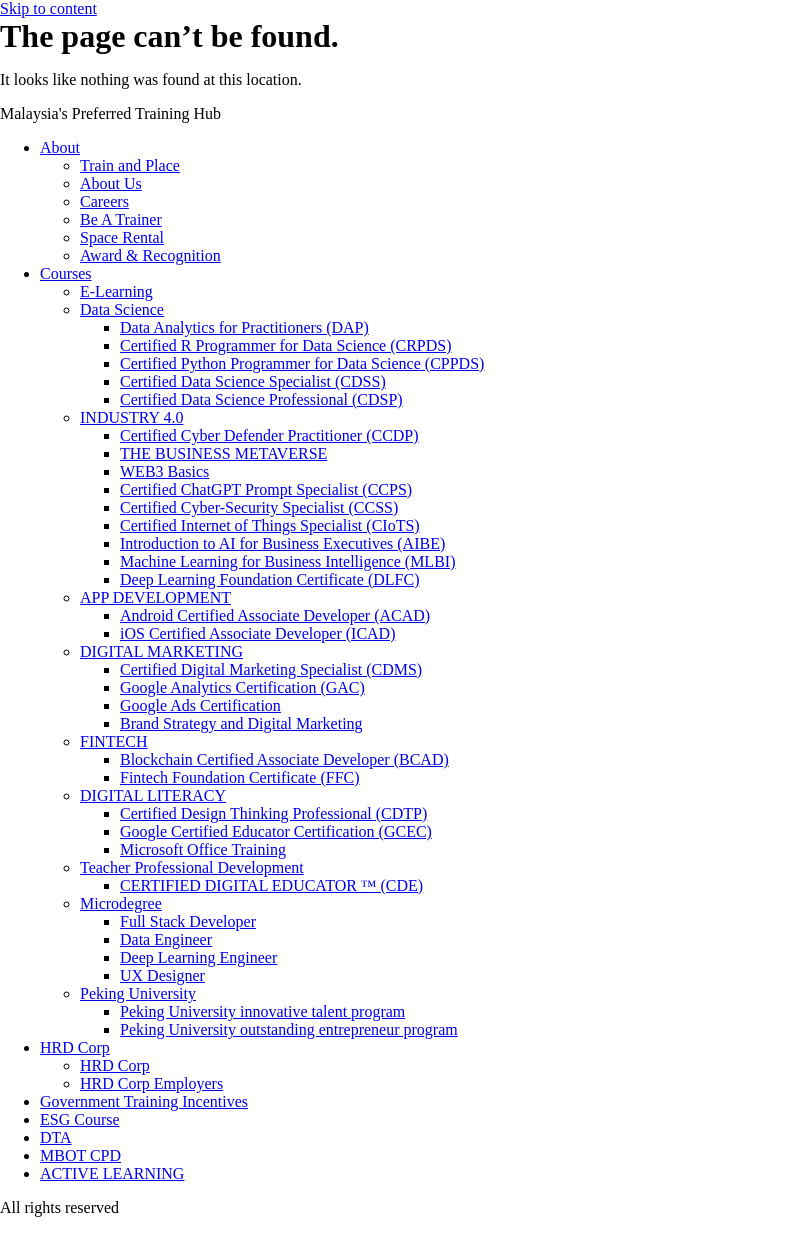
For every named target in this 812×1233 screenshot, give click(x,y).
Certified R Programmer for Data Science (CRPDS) (285, 345)
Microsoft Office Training (203, 849)
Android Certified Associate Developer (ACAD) (275, 615)
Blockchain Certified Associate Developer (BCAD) (284, 759)
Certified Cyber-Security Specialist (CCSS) (259, 507)
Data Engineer (166, 939)
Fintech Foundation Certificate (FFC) (240, 777)
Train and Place (130, 165)
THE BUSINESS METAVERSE (223, 453)
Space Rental (122, 237)
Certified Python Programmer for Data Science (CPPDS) (302, 363)
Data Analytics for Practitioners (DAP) (244, 327)
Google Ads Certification (200, 705)
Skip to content (48, 8)
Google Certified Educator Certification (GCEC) (276, 831)
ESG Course (80, 1119)
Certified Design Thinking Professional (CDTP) (273, 813)
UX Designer (162, 975)
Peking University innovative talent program (262, 1011)
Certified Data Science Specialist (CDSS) (253, 381)
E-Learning (116, 291)
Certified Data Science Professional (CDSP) (261, 399)
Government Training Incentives (144, 1101)
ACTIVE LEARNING (112, 1173)
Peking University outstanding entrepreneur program (289, 1029)
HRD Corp (75, 1047)
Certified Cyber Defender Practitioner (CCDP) (269, 435)
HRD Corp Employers (151, 1083)
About (60, 147)
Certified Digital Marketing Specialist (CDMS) (271, 669)
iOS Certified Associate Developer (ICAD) (257, 633)
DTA (56, 1137)
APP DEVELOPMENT (155, 597)
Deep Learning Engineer (198, 957)
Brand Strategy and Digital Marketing (241, 723)
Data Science (122, 309)
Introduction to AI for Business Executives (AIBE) (282, 543)
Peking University (138, 993)
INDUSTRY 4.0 (131, 417)
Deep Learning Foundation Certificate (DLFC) (269, 579)
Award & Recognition (150, 255)
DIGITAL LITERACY (153, 795)
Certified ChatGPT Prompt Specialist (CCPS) (266, 489)
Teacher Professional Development (192, 867)
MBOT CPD (80, 1155)
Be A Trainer (121, 219)
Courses (66, 273)
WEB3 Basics (164, 471)
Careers (104, 201)
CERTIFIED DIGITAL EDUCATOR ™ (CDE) (271, 885)
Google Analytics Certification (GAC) (242, 687)
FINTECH (114, 741)
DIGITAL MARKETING (161, 651)
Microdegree (121, 903)
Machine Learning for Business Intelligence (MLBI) (287, 561)
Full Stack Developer (188, 921)
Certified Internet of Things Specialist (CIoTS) (270, 525)
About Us (111, 183)
